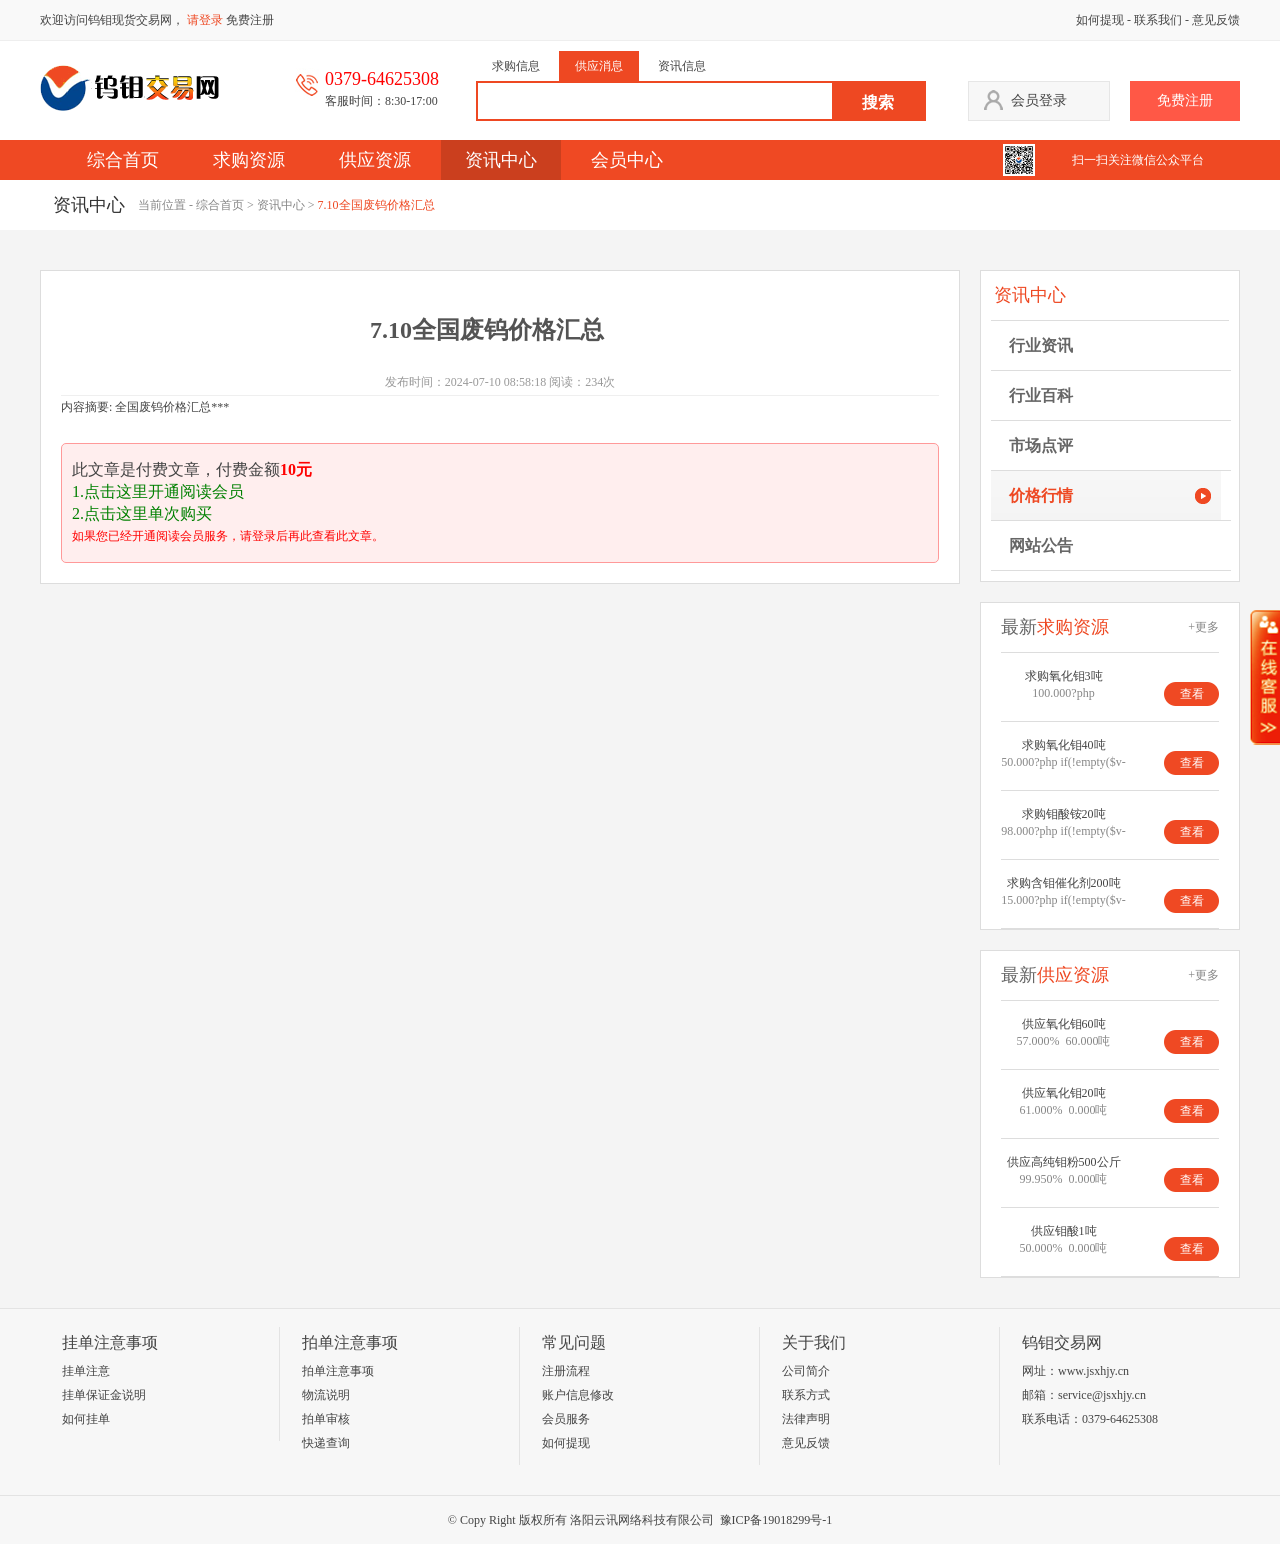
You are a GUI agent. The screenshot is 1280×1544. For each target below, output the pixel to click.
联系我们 (1158, 20)
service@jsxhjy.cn (1102, 1395)
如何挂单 (86, 1419)
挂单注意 (86, 1371)
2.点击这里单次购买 (142, 513)
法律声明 (806, 1419)
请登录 (205, 20)
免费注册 (250, 20)
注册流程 (566, 1371)
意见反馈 (1216, 20)
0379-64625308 (1120, 1419)
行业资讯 (1041, 345)
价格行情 (1041, 495)
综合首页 (123, 160)
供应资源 (375, 160)
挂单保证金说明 (104, 1395)
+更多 (1203, 627)
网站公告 (1041, 545)
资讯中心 (501, 160)
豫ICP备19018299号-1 (776, 1520)
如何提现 (1100, 20)
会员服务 (566, 1419)
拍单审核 (326, 1419)
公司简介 (806, 1371)
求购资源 (249, 160)
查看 (1192, 694)
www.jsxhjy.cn (1093, 1371)
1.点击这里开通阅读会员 (158, 491)
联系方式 (806, 1395)
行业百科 (1041, 395)
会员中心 (627, 160)
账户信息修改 (578, 1395)
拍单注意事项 (338, 1371)
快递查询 (326, 1443)
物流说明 (326, 1395)
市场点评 (1041, 445)
